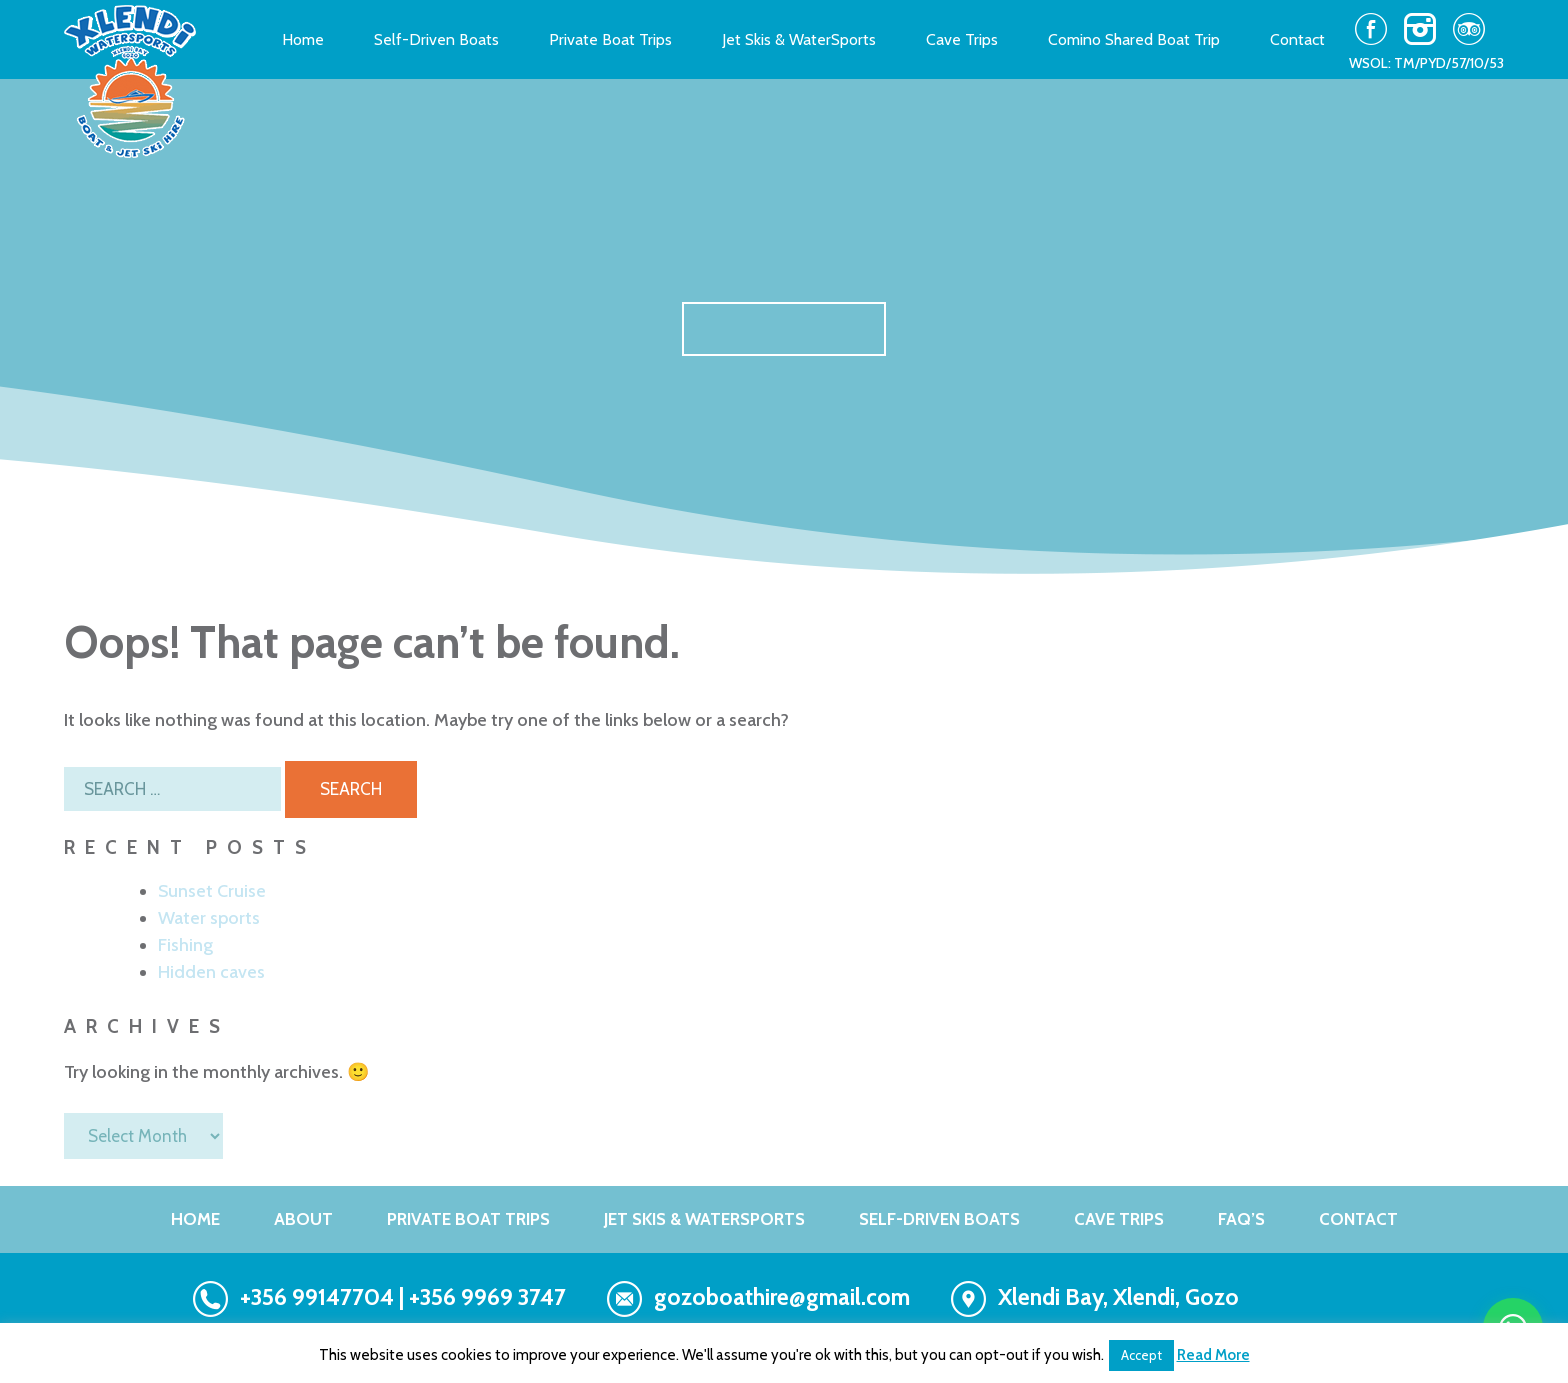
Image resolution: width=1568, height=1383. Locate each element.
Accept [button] (1141, 1355)
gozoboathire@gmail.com (782, 1297)
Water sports (209, 918)
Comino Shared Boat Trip (1134, 40)
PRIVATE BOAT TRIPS (468, 1219)
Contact (1297, 40)
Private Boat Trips (610, 40)
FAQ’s (1241, 1219)
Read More (1213, 1355)
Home (303, 40)
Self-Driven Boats (436, 40)
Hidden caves (211, 972)
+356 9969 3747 (487, 1297)
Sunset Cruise (212, 891)
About (303, 1219)
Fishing (185, 945)
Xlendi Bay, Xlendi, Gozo (1118, 1297)
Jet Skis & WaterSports (799, 40)
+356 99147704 (317, 1297)
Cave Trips (962, 40)
